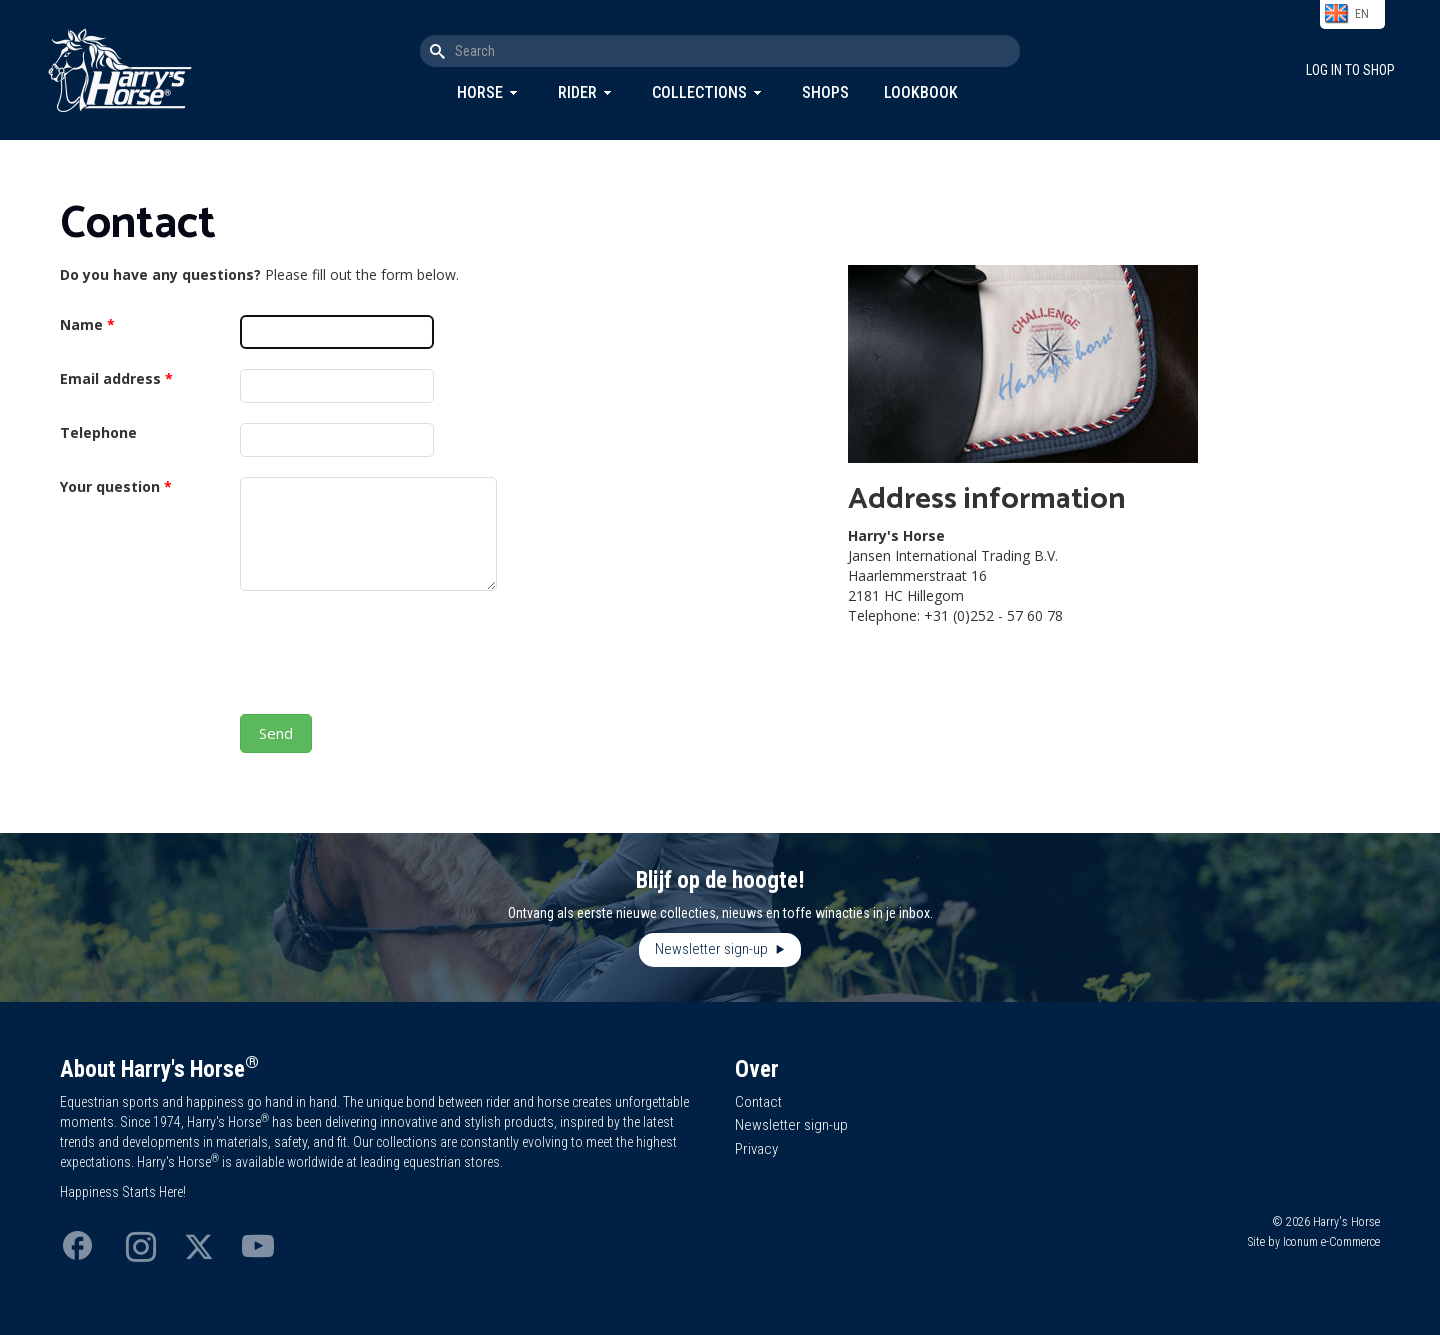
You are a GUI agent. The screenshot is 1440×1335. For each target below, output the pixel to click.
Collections (699, 92)
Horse (480, 92)
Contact (758, 1102)
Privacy (756, 1149)
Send (276, 733)
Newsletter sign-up (713, 949)
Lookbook (921, 92)
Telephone (98, 432)
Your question (116, 486)
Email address (116, 378)
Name (87, 324)
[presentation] (392, 655)
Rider (577, 92)
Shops (825, 92)
